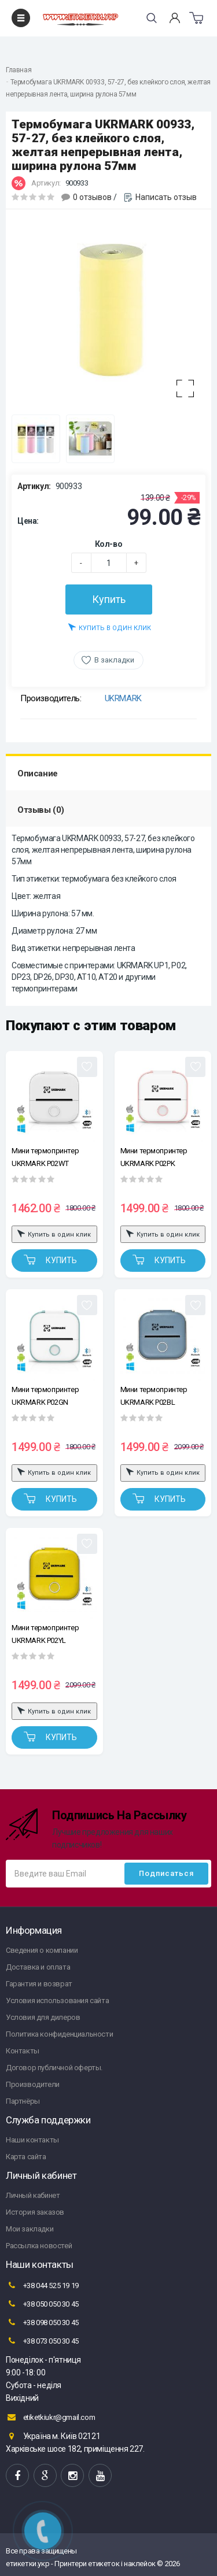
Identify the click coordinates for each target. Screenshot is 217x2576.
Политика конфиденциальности (59, 2034)
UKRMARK (123, 698)
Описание (37, 773)
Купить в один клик (109, 627)
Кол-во (109, 544)
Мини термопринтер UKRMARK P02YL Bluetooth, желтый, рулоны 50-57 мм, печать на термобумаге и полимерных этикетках (53, 1634)
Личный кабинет (33, 2195)
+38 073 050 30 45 (42, 2340)
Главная (18, 70)
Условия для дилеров (43, 2017)
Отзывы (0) (40, 810)
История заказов (35, 2212)
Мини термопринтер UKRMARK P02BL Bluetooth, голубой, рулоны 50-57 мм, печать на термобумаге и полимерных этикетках (161, 1396)
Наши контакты (32, 2139)
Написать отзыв (166, 197)
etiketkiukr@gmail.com (50, 2417)
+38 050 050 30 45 (42, 2303)
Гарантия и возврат (39, 1983)
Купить (109, 599)
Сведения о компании (42, 1950)
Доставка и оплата (38, 1967)
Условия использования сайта (57, 2000)
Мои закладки (29, 2229)
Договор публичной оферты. (54, 2067)
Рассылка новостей (39, 2245)
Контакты (22, 2050)
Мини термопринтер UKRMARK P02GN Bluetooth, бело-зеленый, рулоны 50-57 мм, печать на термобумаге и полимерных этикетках (53, 1396)
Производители (33, 2084)
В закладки (114, 660)
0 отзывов (92, 197)
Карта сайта (26, 2156)
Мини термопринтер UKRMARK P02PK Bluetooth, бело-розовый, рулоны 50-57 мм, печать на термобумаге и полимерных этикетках (162, 1157)
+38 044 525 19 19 (42, 2285)
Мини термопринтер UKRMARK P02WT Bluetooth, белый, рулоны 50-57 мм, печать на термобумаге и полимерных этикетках (53, 1157)
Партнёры (23, 2101)
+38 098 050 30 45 (42, 2322)
